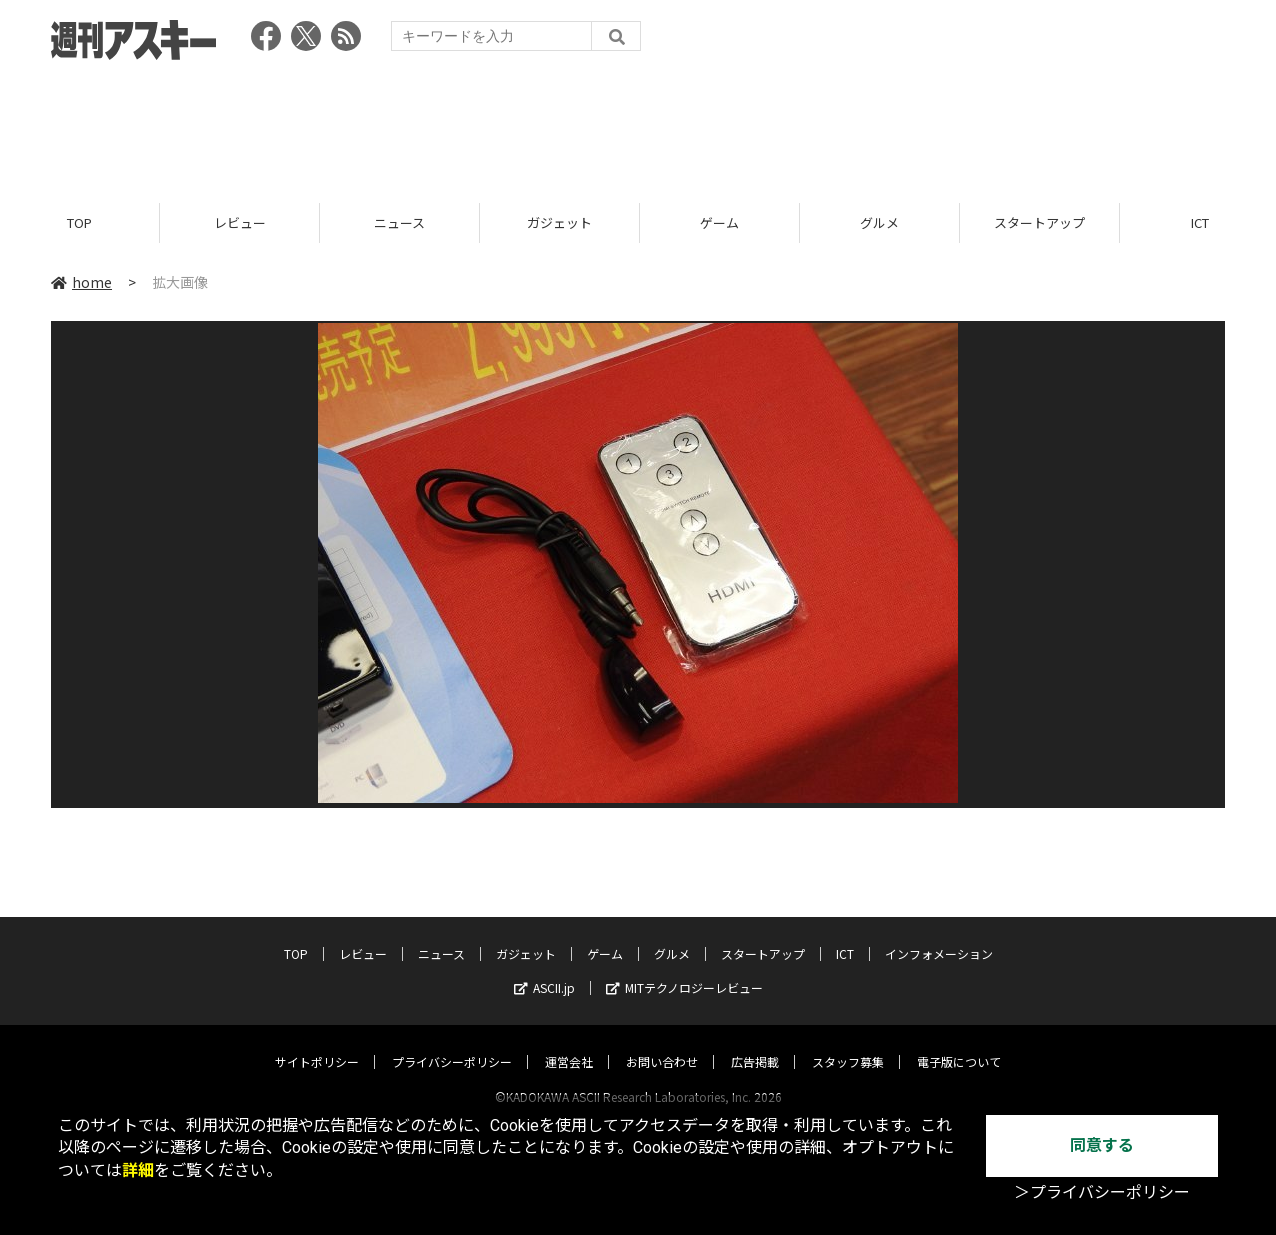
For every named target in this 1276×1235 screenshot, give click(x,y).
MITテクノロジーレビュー (684, 968)
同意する (1102, 1145)
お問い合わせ (662, 1042)
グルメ (879, 222)
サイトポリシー (317, 1042)
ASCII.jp (544, 968)
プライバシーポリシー (452, 1042)
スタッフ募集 (848, 1042)
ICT (845, 934)
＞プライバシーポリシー (1102, 1192)
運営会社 (569, 1042)
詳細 (138, 1170)
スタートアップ (1039, 222)
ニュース (399, 222)
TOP (79, 222)
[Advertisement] (638, 125)
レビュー (240, 222)
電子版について (959, 1042)
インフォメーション (939, 934)
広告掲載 (755, 1042)
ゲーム (719, 222)
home (81, 282)
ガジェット (559, 222)
